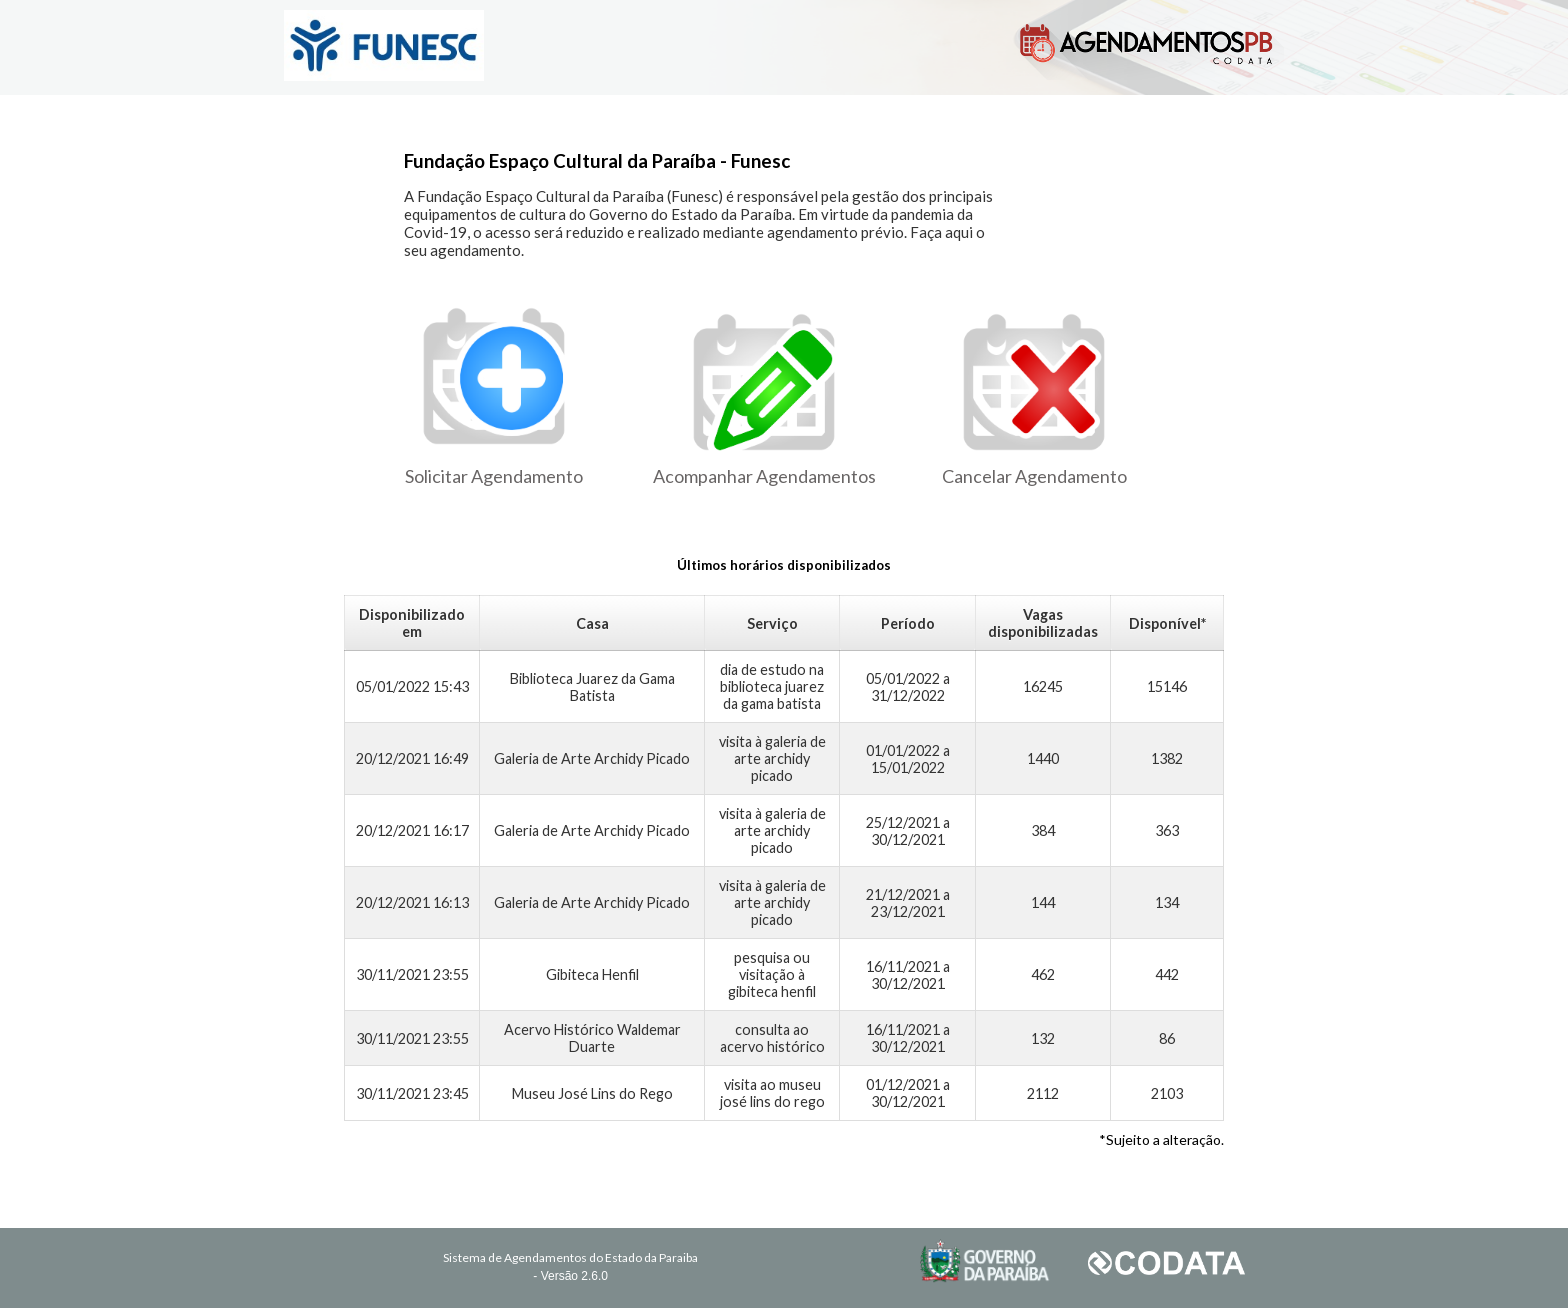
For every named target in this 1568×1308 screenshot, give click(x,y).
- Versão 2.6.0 (570, 1276)
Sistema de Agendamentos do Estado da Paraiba (570, 1257)
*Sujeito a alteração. (1161, 1139)
